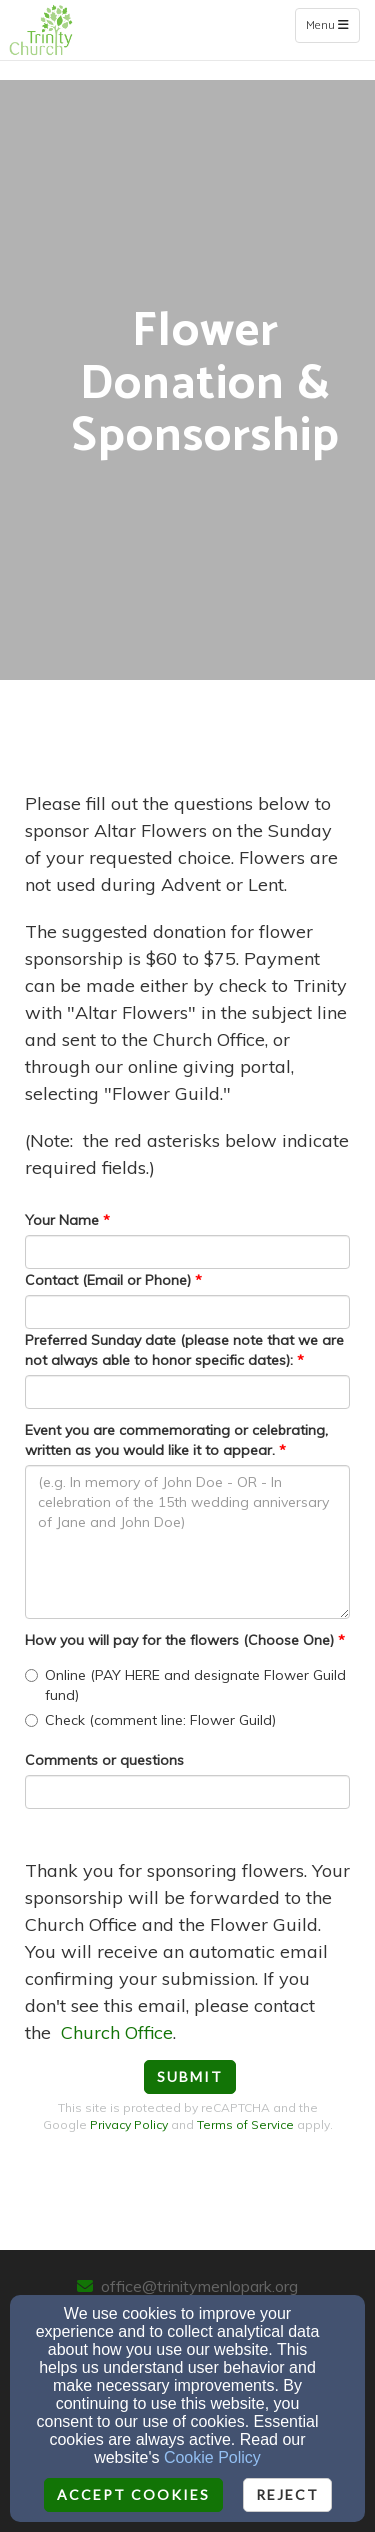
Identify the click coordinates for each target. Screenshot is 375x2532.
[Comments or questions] (187, 1792)
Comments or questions (104, 1760)
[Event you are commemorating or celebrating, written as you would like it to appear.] (187, 1542)
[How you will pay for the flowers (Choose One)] (31, 1675)
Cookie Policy (212, 2457)
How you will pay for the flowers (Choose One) (179, 1640)
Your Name (62, 1220)
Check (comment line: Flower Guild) (150, 1720)
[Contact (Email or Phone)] (187, 1312)
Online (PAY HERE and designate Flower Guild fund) (185, 1685)
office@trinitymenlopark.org (199, 2286)
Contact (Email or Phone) (108, 1280)
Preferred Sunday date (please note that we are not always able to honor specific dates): (184, 1350)
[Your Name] (187, 1252)
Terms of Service (245, 2124)
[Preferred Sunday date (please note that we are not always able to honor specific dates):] (187, 1392)
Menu (332, 25)
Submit (190, 2076)
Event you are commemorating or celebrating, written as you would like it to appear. (176, 1440)
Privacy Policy (129, 2124)
